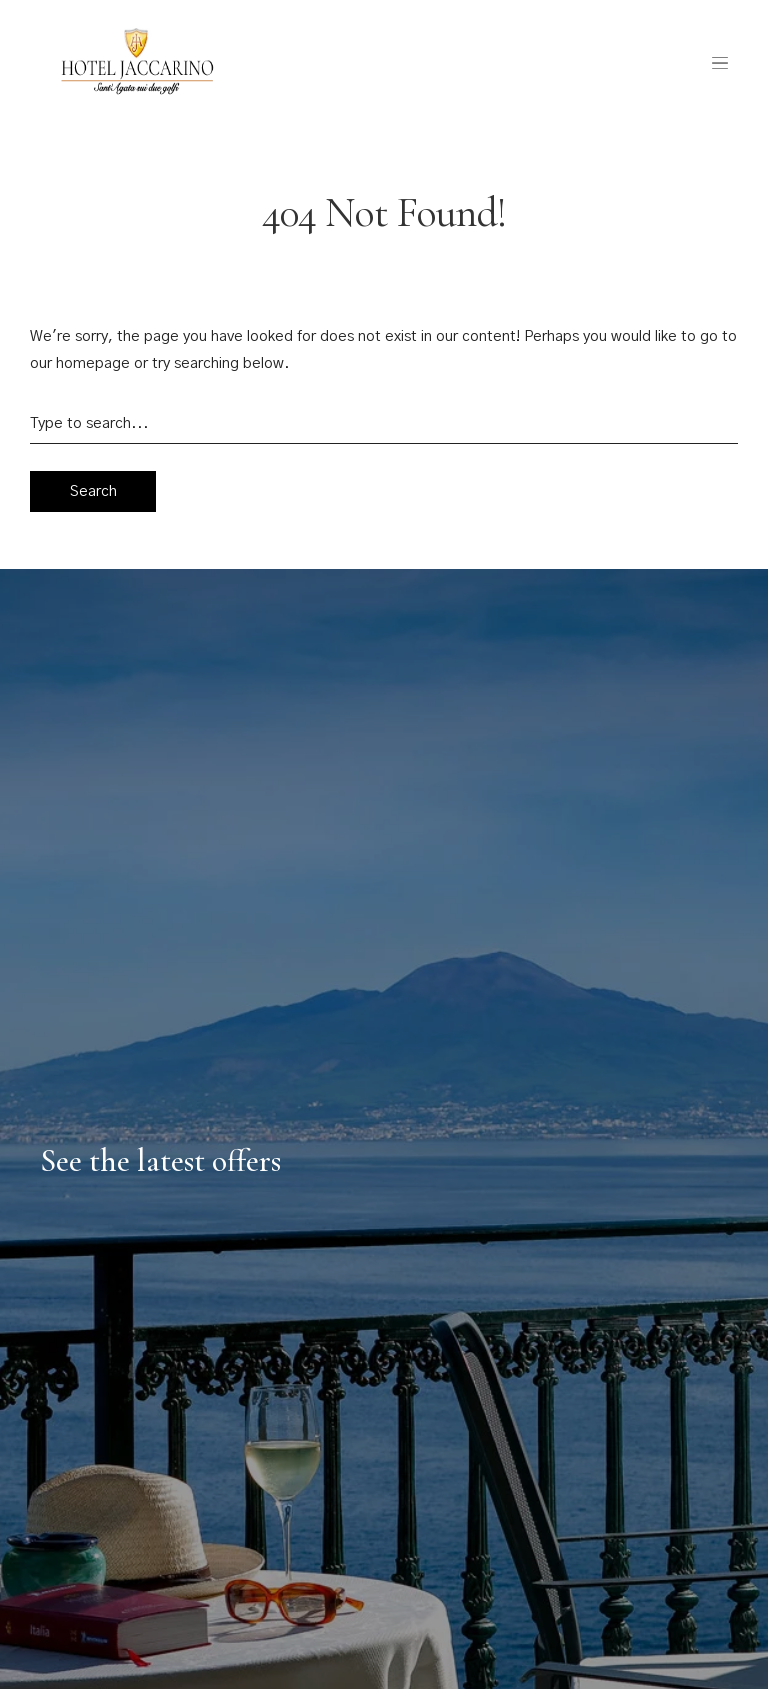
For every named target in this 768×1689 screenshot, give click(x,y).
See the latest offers (160, 1160)
